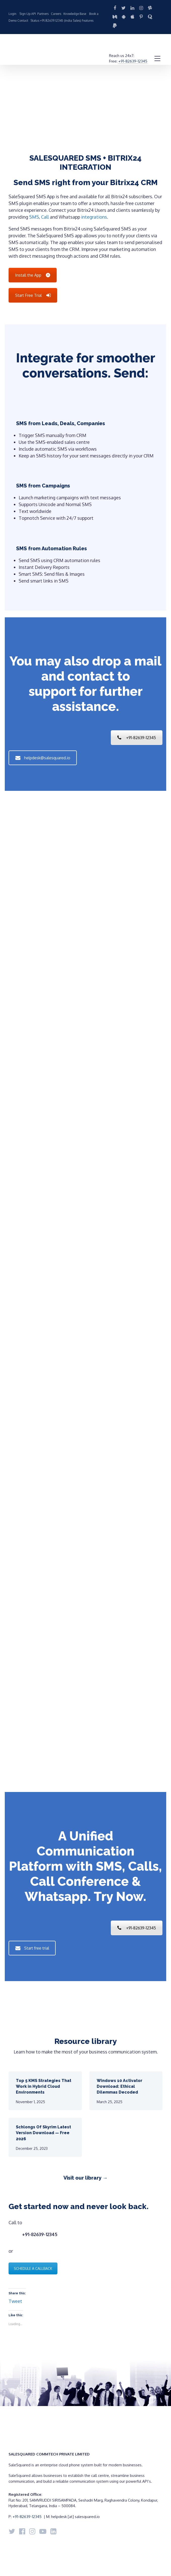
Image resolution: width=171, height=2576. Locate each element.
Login (12, 14)
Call (45, 217)
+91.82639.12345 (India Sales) (60, 20)
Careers (56, 14)
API (33, 14)
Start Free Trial (33, 295)
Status (34, 20)
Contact (22, 20)
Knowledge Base (74, 14)
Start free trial (32, 1948)
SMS (34, 217)
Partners (43, 14)
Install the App (32, 275)
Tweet (15, 2301)
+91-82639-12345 (132, 61)
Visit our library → (85, 2178)
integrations (94, 217)
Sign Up (24, 14)
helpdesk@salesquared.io (42, 757)
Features (87, 20)
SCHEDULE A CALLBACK (33, 2268)
